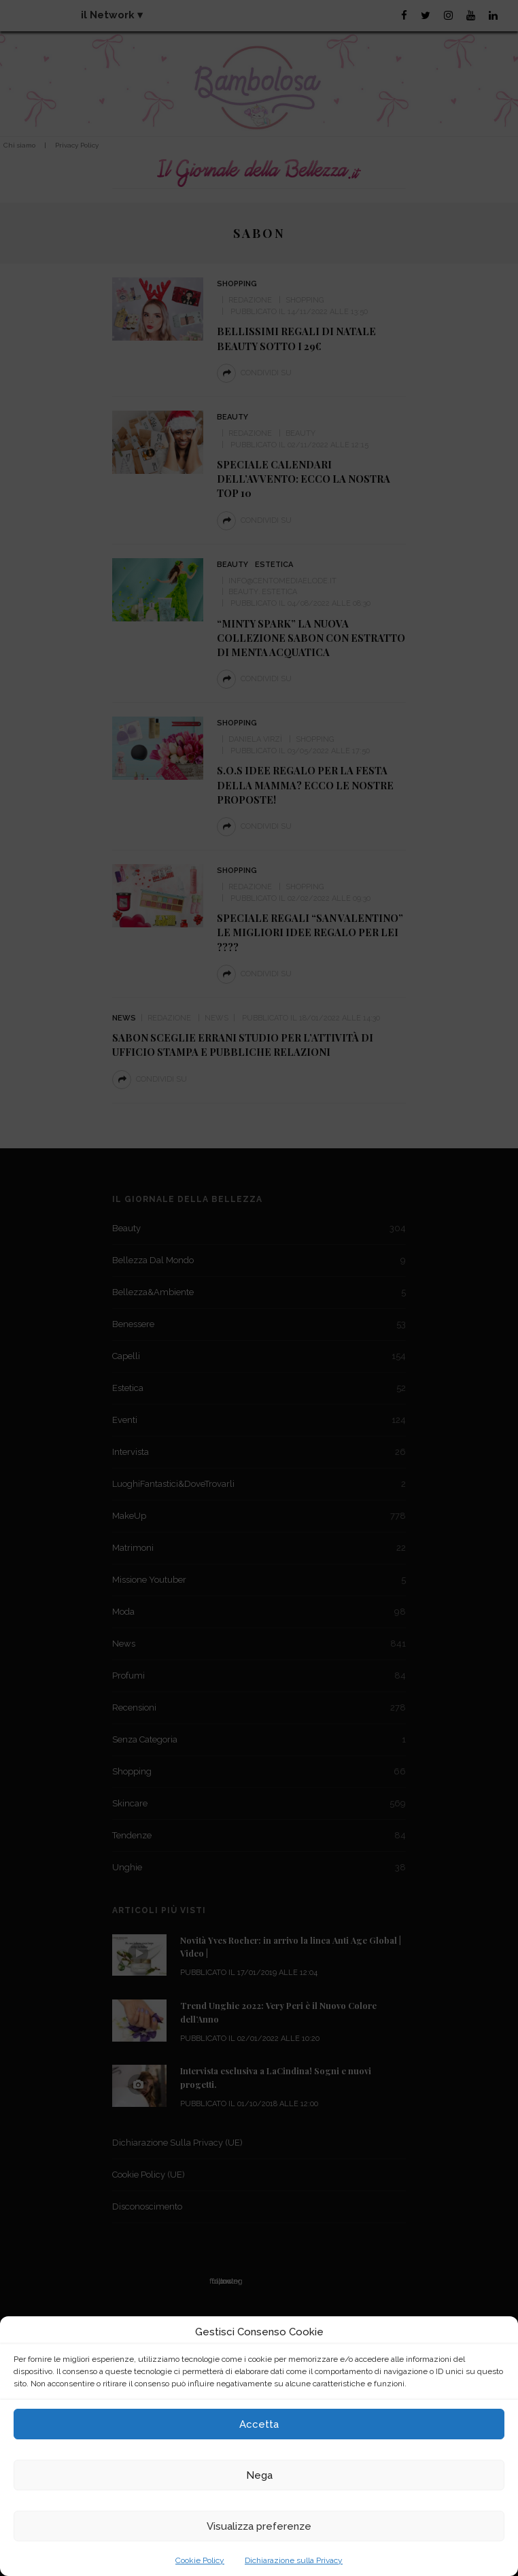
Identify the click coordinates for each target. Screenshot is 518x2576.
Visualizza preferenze (259, 2526)
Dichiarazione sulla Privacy (294, 2560)
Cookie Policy (199, 2560)
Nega (259, 2475)
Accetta (259, 2424)
